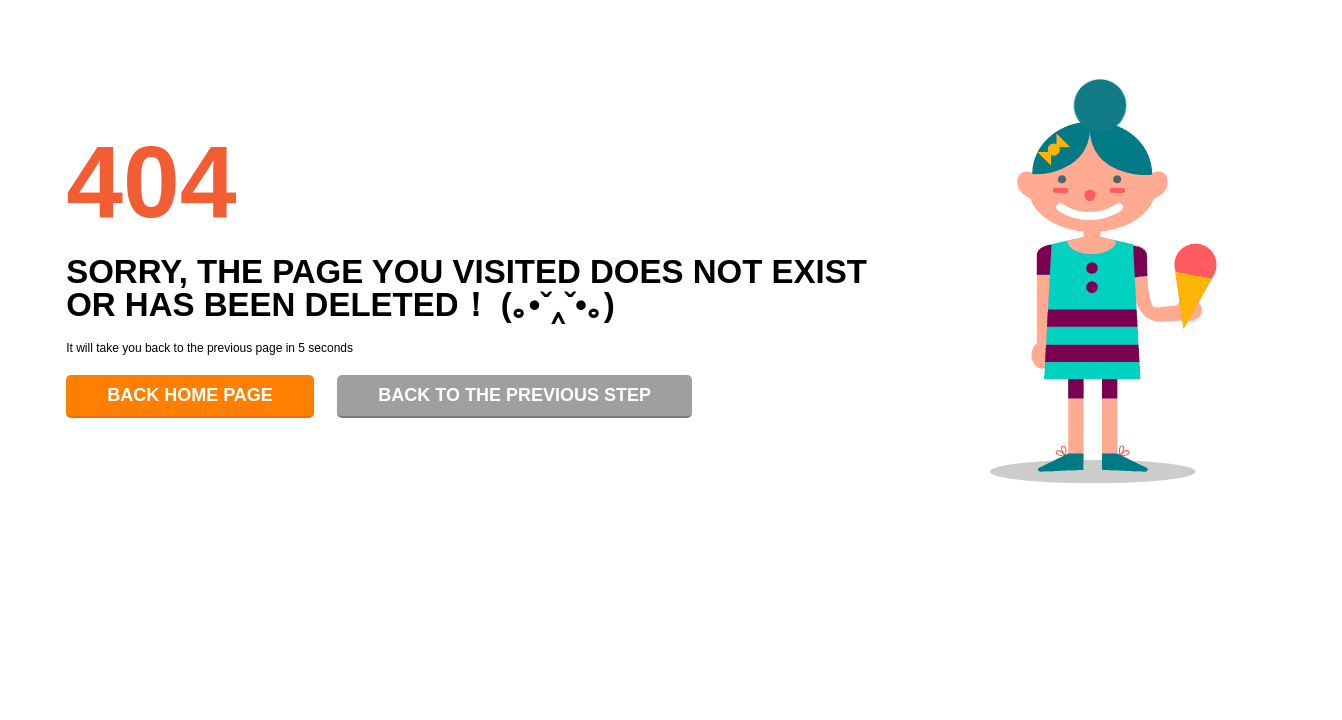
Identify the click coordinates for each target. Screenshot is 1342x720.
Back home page (190, 395)
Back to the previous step (514, 395)
